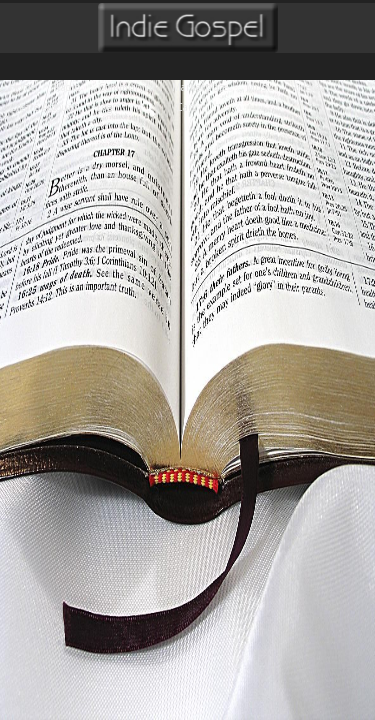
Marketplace (204, 85)
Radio (71, 85)
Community (130, 85)
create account (44, 107)
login (109, 107)
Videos (310, 85)
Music (264, 85)
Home (27, 85)
